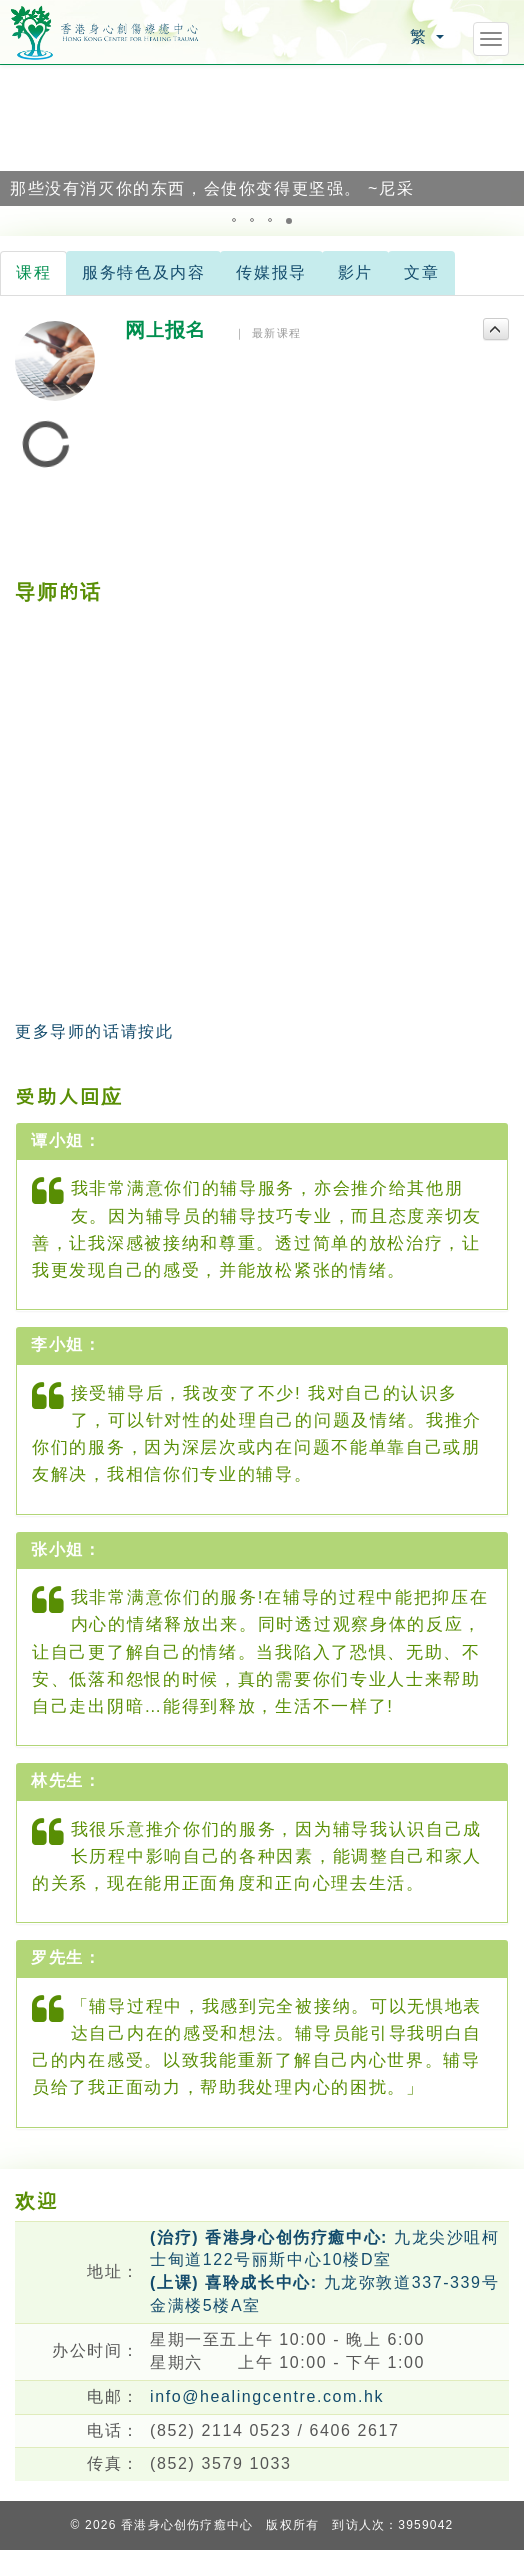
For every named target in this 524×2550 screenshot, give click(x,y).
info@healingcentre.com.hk (267, 2396)
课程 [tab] (33, 272)
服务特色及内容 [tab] (143, 272)
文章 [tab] (421, 272)
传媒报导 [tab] (271, 272)
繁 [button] (427, 36)
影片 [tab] (355, 272)
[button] (18, 135)
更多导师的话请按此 (94, 1031)
